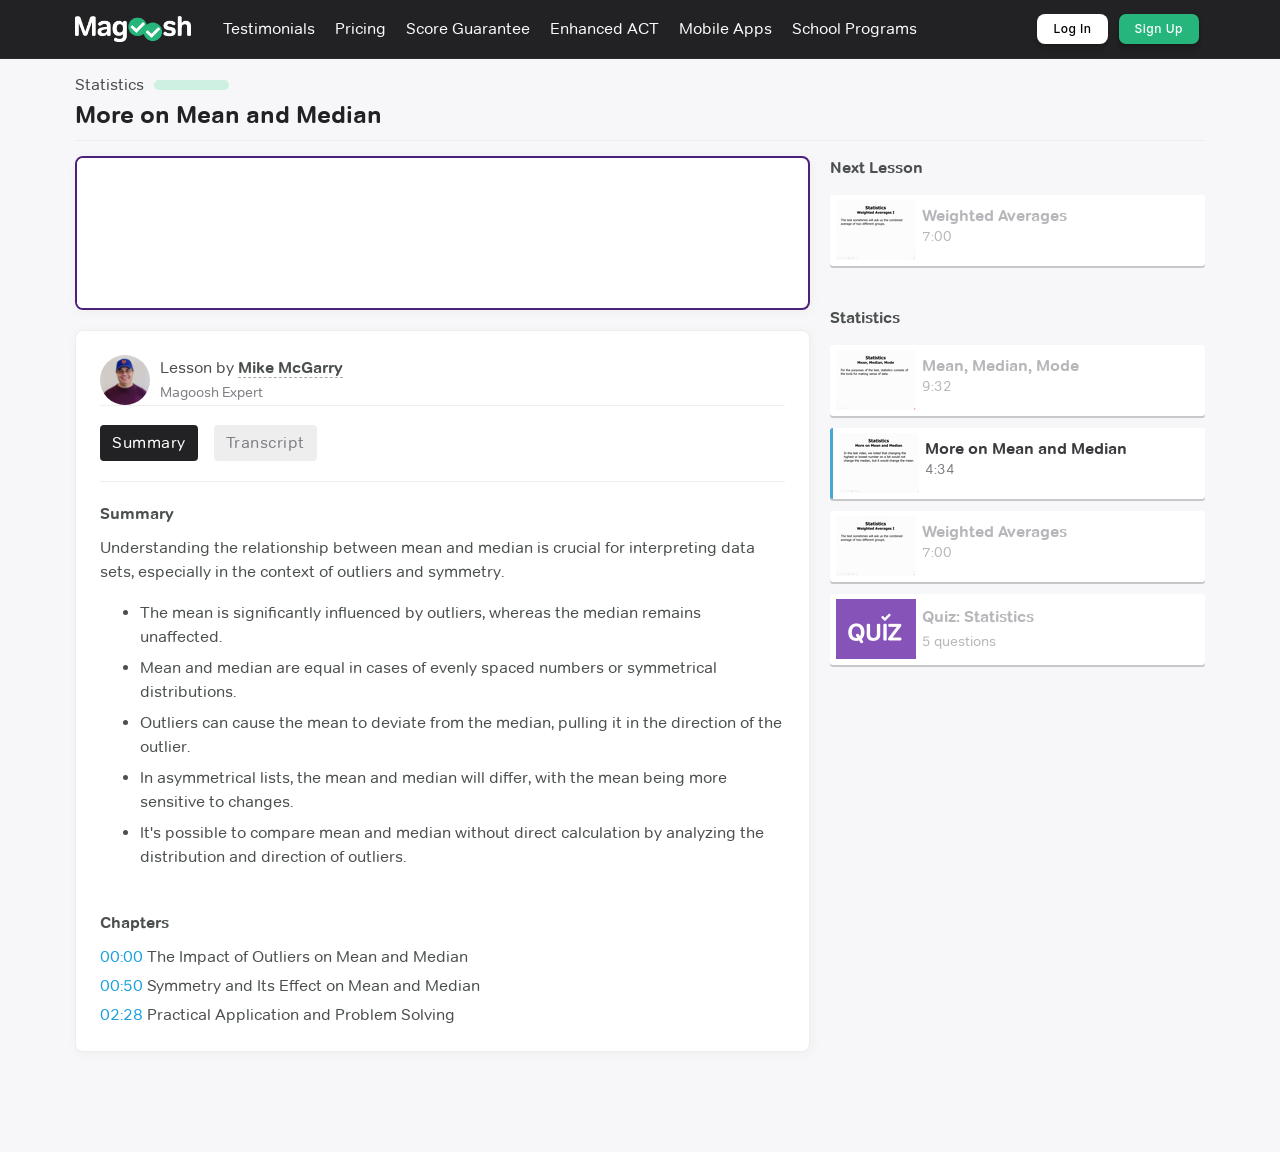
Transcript (265, 442)
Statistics (109, 84)
